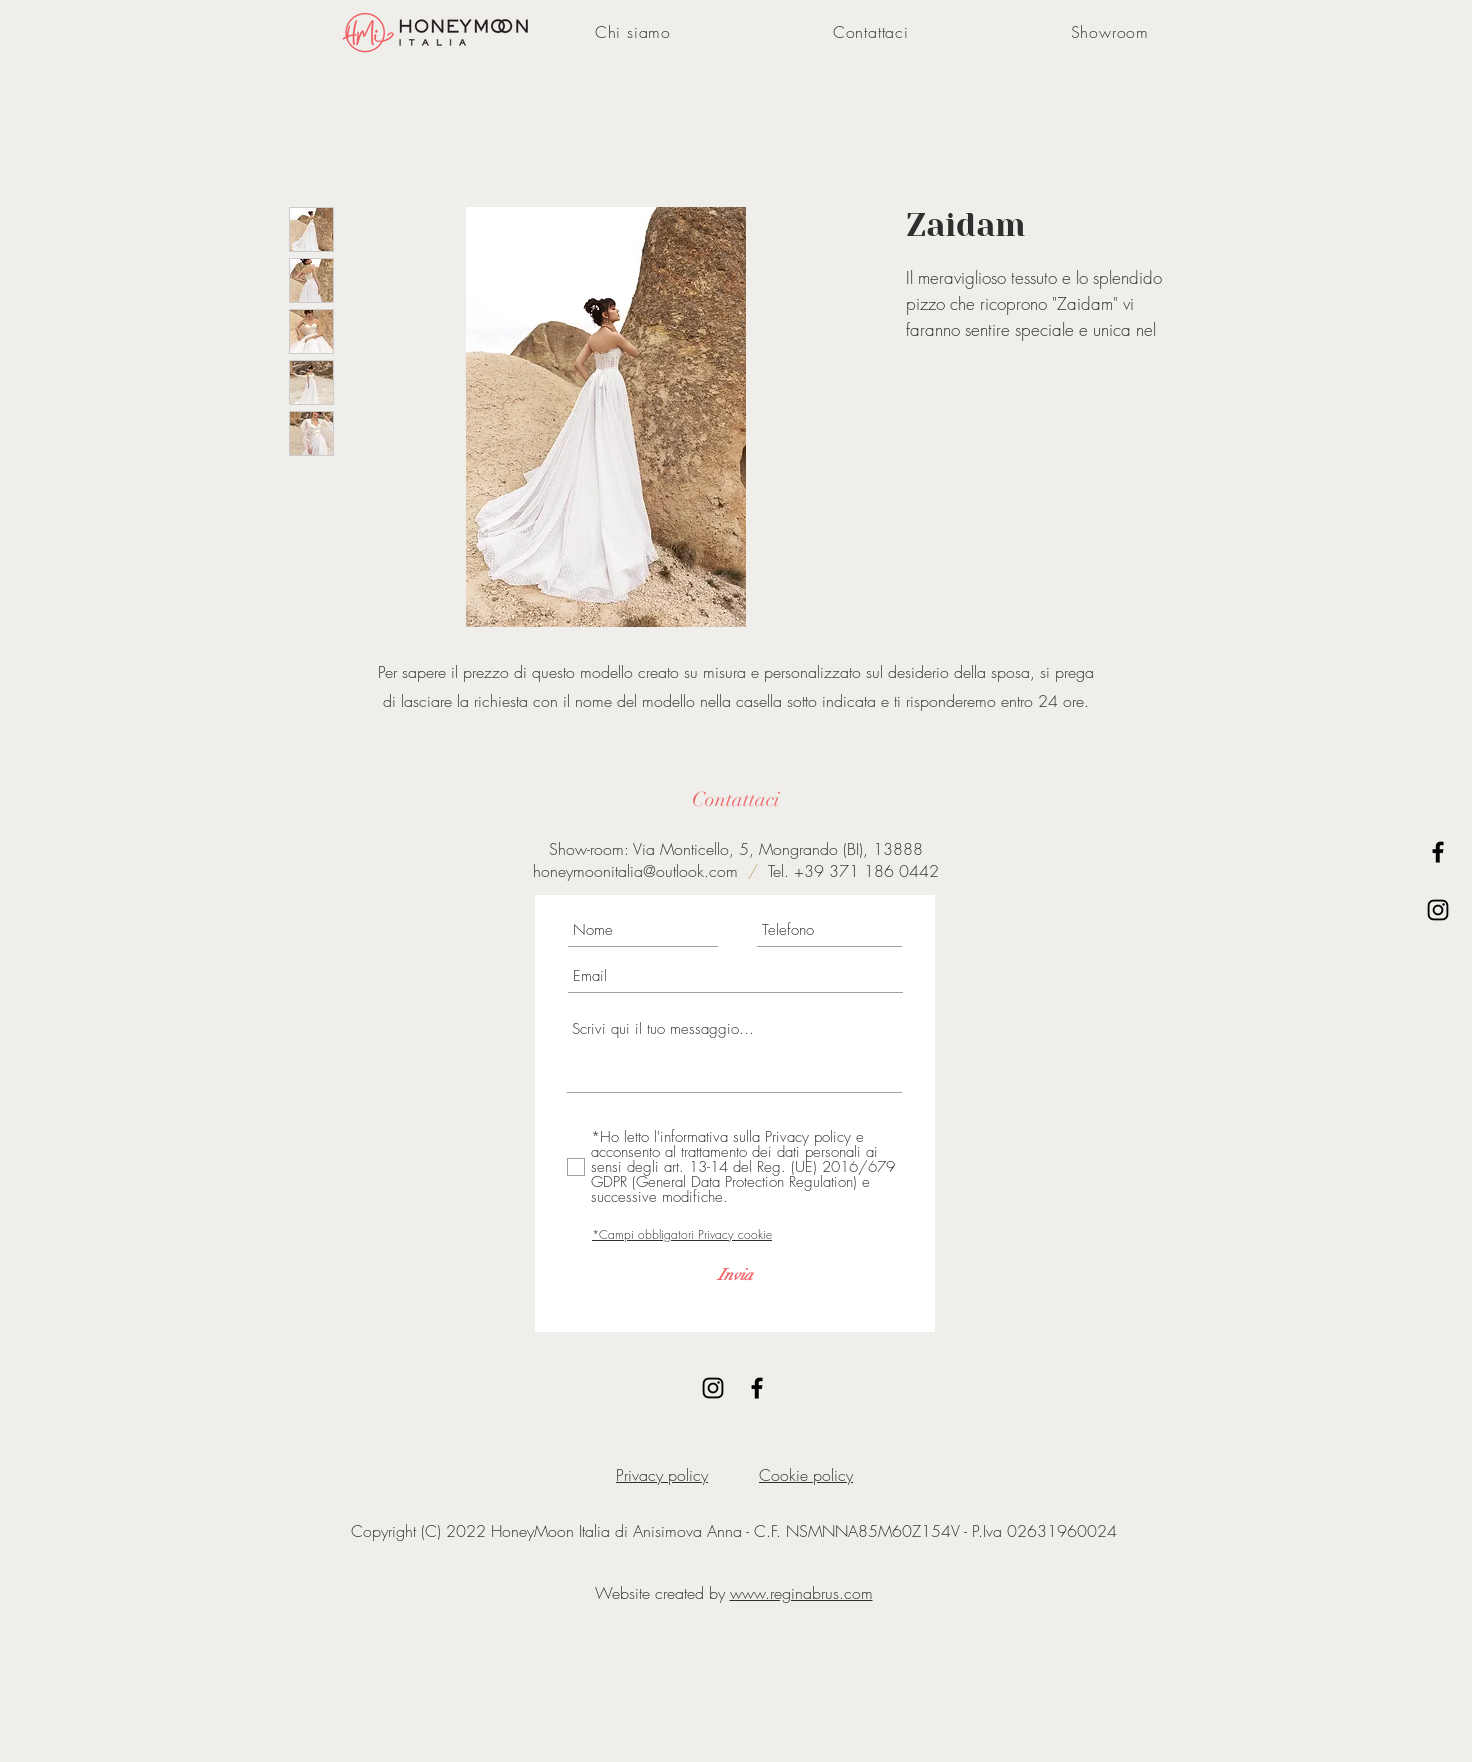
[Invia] (735, 1275)
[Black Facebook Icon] (1438, 852)
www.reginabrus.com (801, 1593)
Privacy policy (662, 1475)
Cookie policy (806, 1475)
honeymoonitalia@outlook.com (635, 871)
